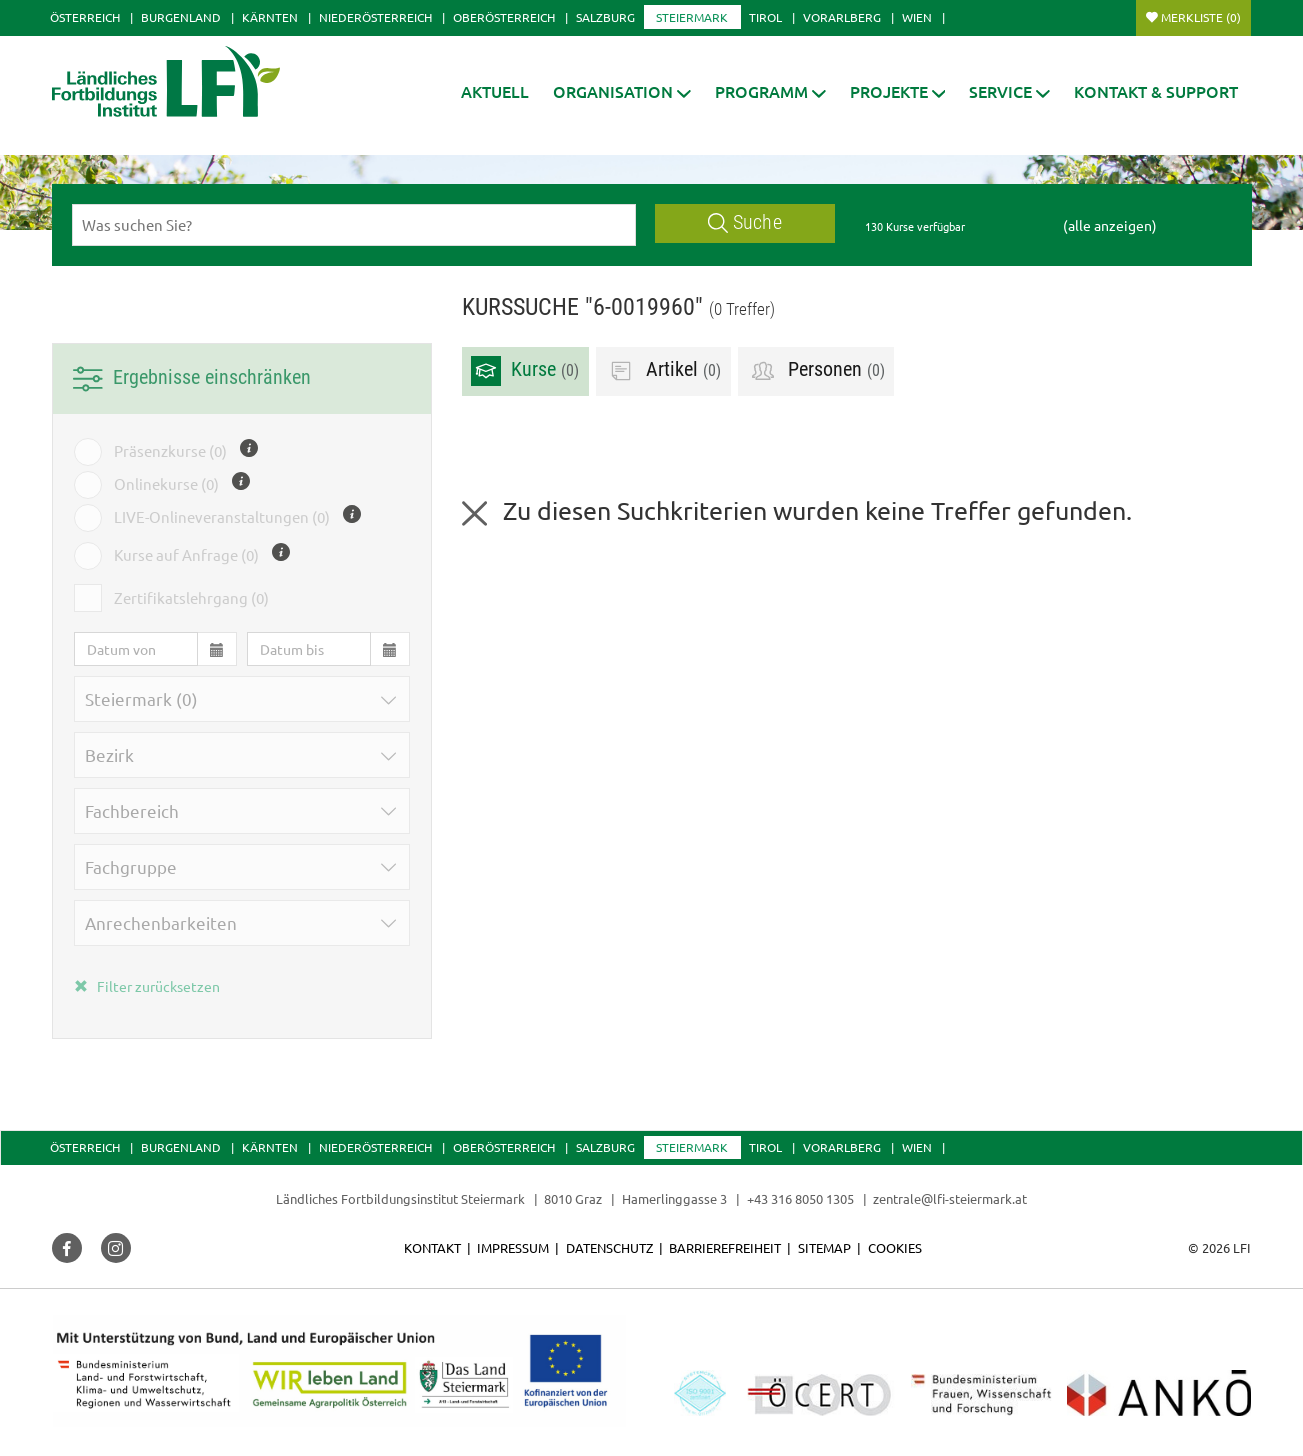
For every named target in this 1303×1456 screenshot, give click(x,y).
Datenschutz (609, 1247)
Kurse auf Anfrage (186, 555)
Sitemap (824, 1247)
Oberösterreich (504, 17)
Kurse (525, 371)
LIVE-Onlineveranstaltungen (222, 517)
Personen (816, 371)
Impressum (513, 1247)
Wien (917, 17)
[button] (622, 91)
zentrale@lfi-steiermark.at (950, 1198)
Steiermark (692, 17)
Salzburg (605, 17)
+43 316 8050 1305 (800, 1198)
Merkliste (1201, 17)
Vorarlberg (842, 17)
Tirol (765, 17)
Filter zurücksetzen (147, 986)
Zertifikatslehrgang (191, 598)
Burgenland (181, 17)
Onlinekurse (166, 484)
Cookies (895, 1247)
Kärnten (270, 17)
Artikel (663, 371)
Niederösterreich (375, 17)
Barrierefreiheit (725, 1247)
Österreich (85, 17)
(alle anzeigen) (1110, 225)
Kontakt (432, 1247)
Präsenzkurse (170, 451)
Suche (745, 222)
